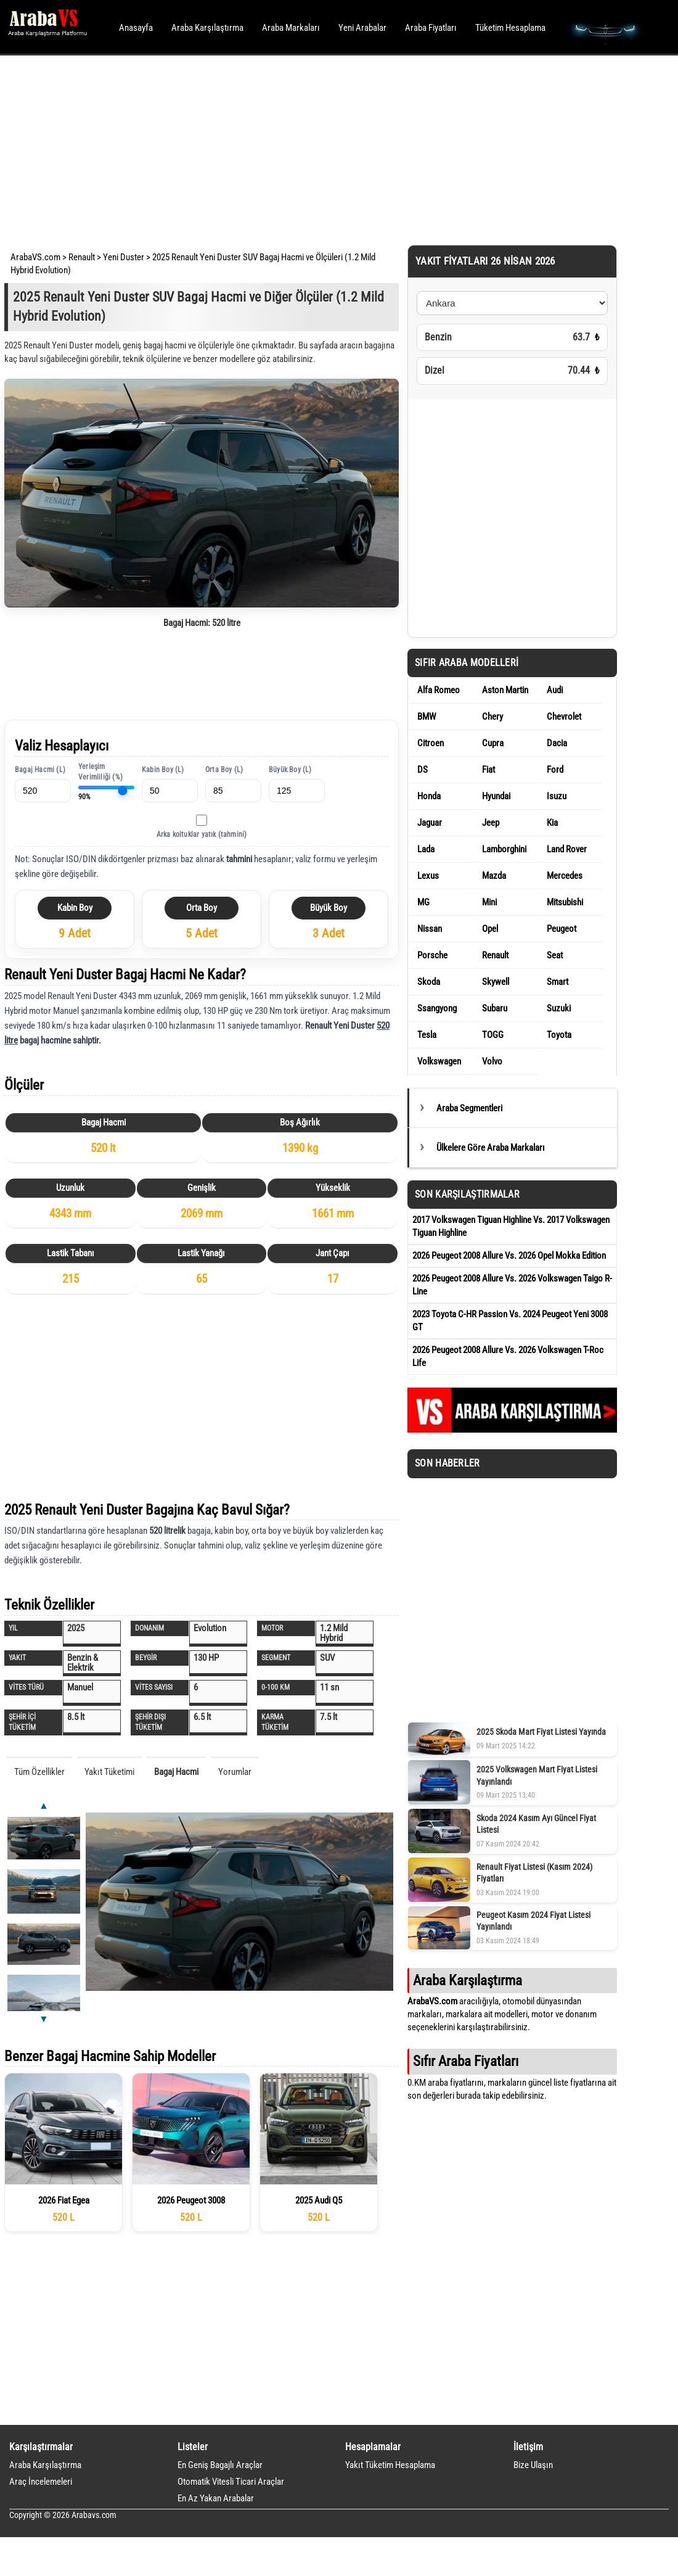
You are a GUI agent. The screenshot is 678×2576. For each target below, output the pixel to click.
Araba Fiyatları (431, 27)
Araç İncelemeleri (40, 2481)
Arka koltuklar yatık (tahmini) (202, 834)
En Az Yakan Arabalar (216, 2498)
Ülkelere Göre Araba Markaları (490, 1147)
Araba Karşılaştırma (207, 27)
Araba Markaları (291, 27)
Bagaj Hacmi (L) (40, 769)
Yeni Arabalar (362, 27)
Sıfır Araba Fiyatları (465, 2061)
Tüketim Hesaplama (510, 27)
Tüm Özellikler (39, 1771)
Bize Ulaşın (533, 2465)
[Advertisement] (322, 148)
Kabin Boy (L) (163, 769)
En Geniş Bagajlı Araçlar (220, 2465)
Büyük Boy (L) (290, 769)
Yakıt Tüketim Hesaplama (390, 2465)
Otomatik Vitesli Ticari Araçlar (231, 2481)
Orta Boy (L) (224, 769)
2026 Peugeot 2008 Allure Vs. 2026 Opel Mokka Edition (509, 1255)
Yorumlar (234, 1771)
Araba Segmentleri (469, 1108)
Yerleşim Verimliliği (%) (100, 771)
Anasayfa (136, 27)
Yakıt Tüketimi (109, 1771)
